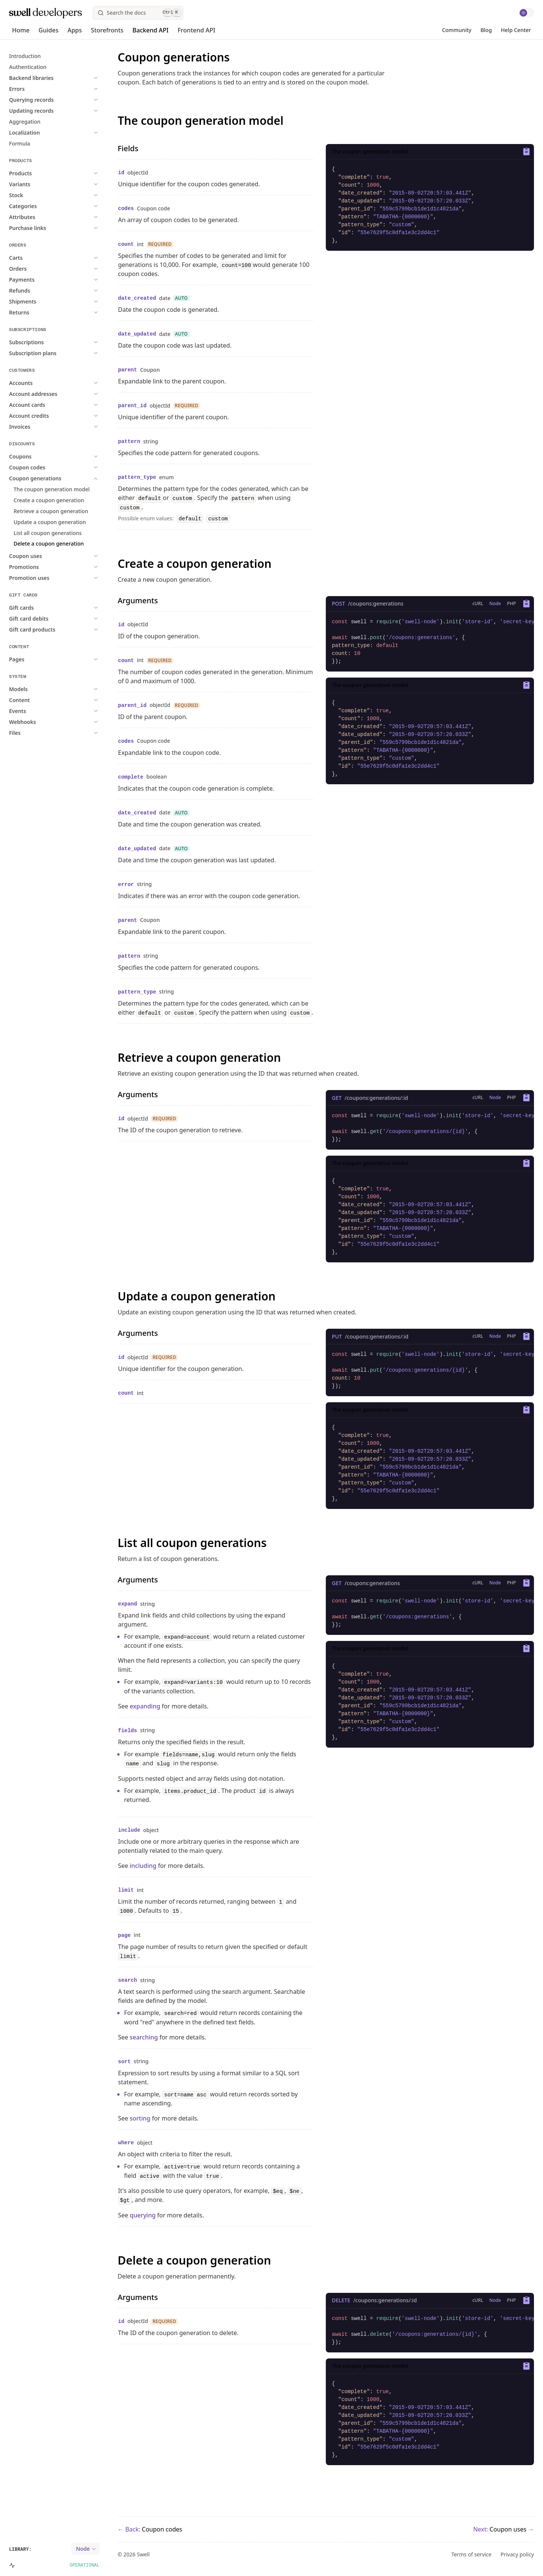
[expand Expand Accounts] (66, 383)
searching (144, 2037)
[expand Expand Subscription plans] (78, 353)
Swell (143, 2554)
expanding (145, 1706)
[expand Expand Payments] (67, 280)
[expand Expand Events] (63, 711)
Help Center (516, 30)
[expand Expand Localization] (70, 132)
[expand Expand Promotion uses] (74, 578)
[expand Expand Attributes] (67, 217)
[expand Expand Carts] (61, 258)
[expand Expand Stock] (61, 195)
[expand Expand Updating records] (77, 111)
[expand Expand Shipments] (68, 301)
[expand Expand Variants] (65, 184)
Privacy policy (517, 2554)
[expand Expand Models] (64, 689)
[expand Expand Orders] (63, 269)
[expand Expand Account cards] (72, 405)
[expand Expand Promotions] (69, 567)
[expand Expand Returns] (64, 312)
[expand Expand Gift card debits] (74, 619)
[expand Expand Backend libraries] (77, 78)
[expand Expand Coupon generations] (80, 478)
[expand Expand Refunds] (65, 290)
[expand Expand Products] (66, 173)
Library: (20, 2549)
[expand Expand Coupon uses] (71, 556)
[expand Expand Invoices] (65, 427)
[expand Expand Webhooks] (68, 722)
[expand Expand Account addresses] (78, 394)
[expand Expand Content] (65, 700)
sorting (140, 2118)
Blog (486, 30)
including (143, 1865)
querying (143, 2215)
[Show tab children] (477, 603)
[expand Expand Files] (60, 733)
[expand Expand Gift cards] (67, 608)
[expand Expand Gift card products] (77, 629)
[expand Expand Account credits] (74, 416)
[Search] (138, 13)
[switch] (526, 12)
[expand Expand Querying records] (77, 100)
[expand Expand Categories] (68, 206)
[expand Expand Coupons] (66, 456)
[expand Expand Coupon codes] (72, 467)
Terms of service (471, 2554)
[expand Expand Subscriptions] (72, 342)
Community (456, 30)
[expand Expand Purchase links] (73, 228)
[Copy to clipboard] (525, 151)
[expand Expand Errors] (62, 89)
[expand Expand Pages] (62, 659)
